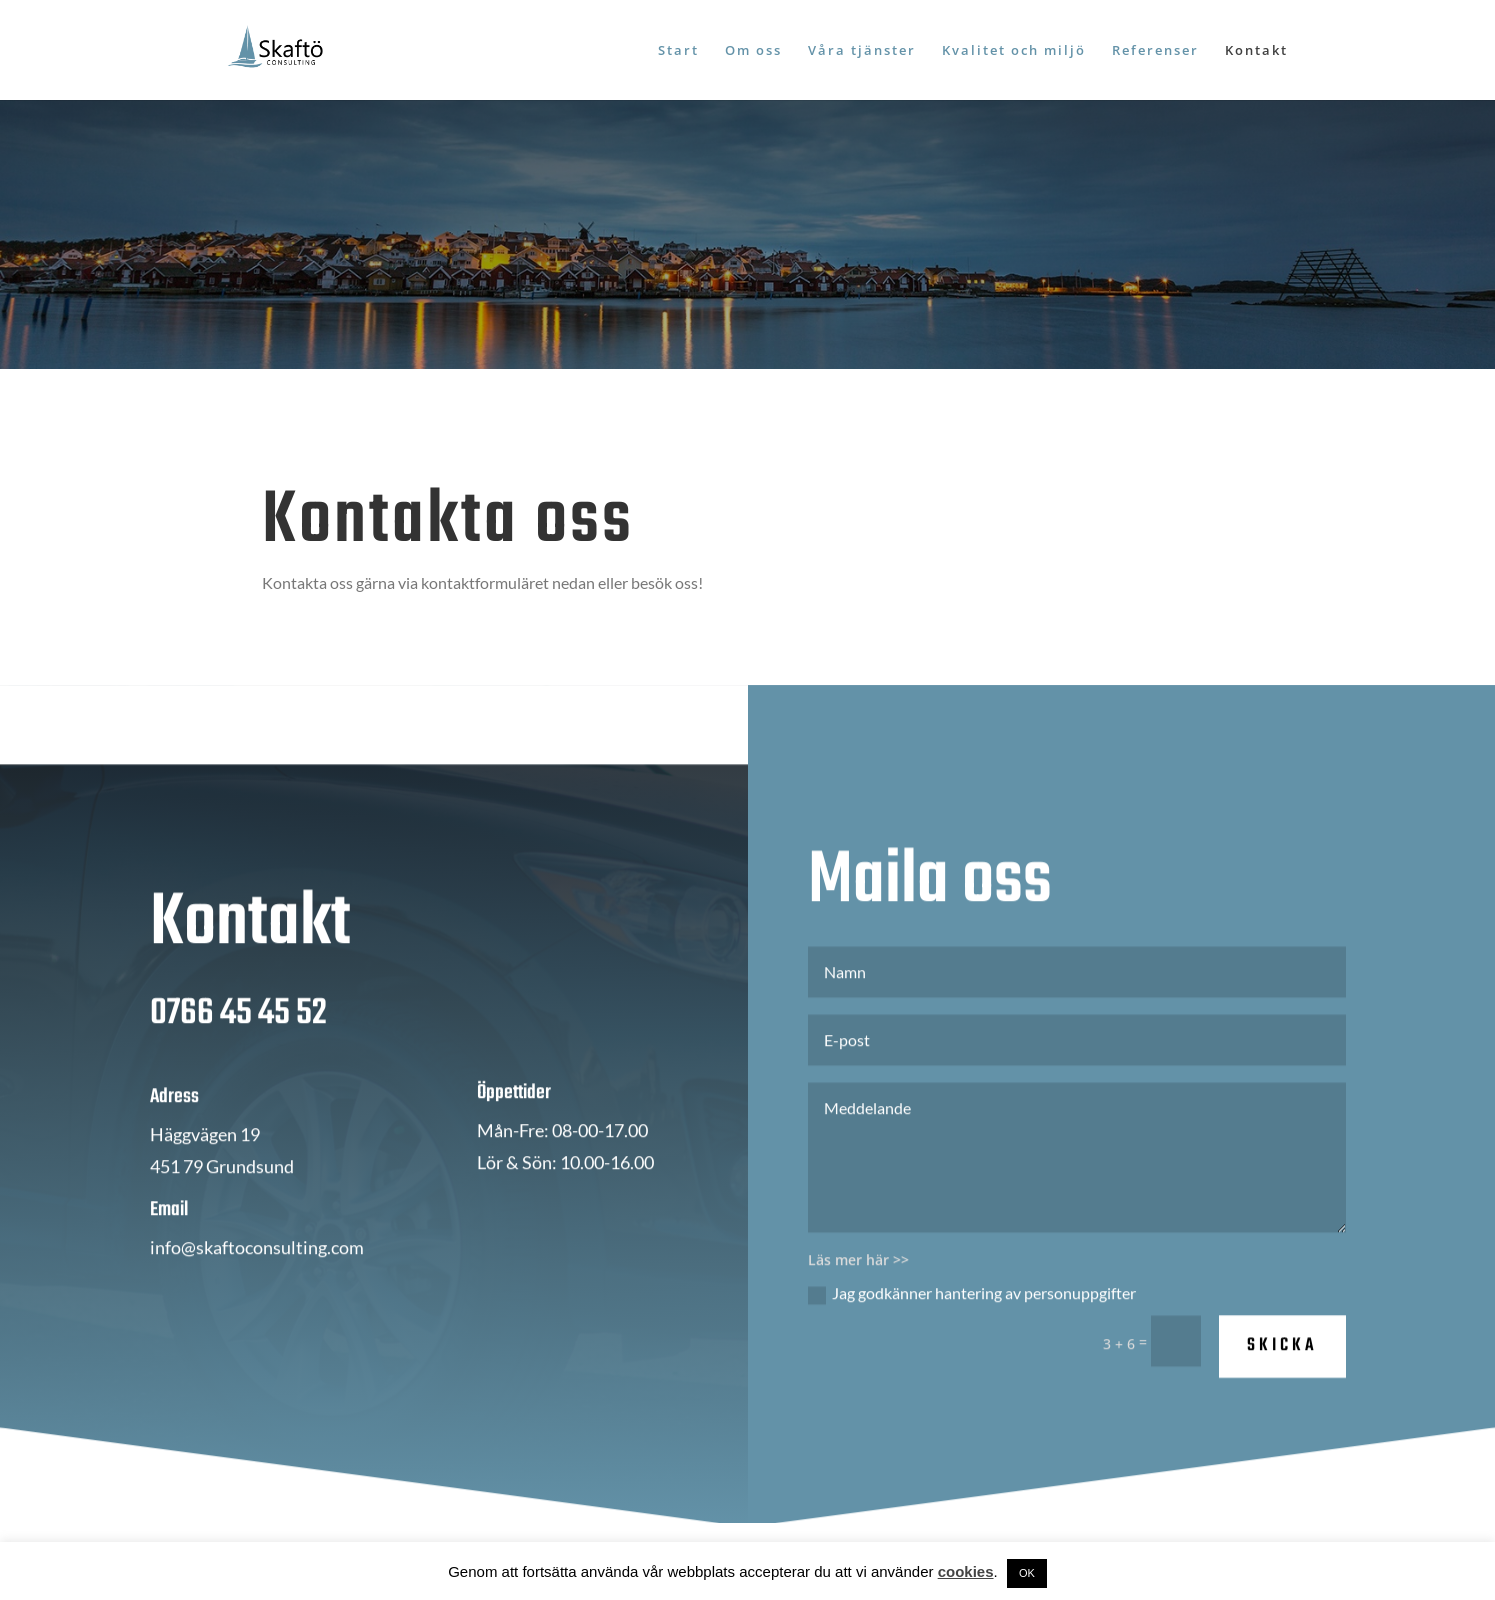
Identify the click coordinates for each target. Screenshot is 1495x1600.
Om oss (753, 51)
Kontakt (1256, 51)
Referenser (1155, 51)
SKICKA (1282, 1355)
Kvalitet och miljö (1014, 51)
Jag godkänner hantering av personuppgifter (972, 1303)
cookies (966, 1571)
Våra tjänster (862, 51)
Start (678, 51)
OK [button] (1027, 1573)
